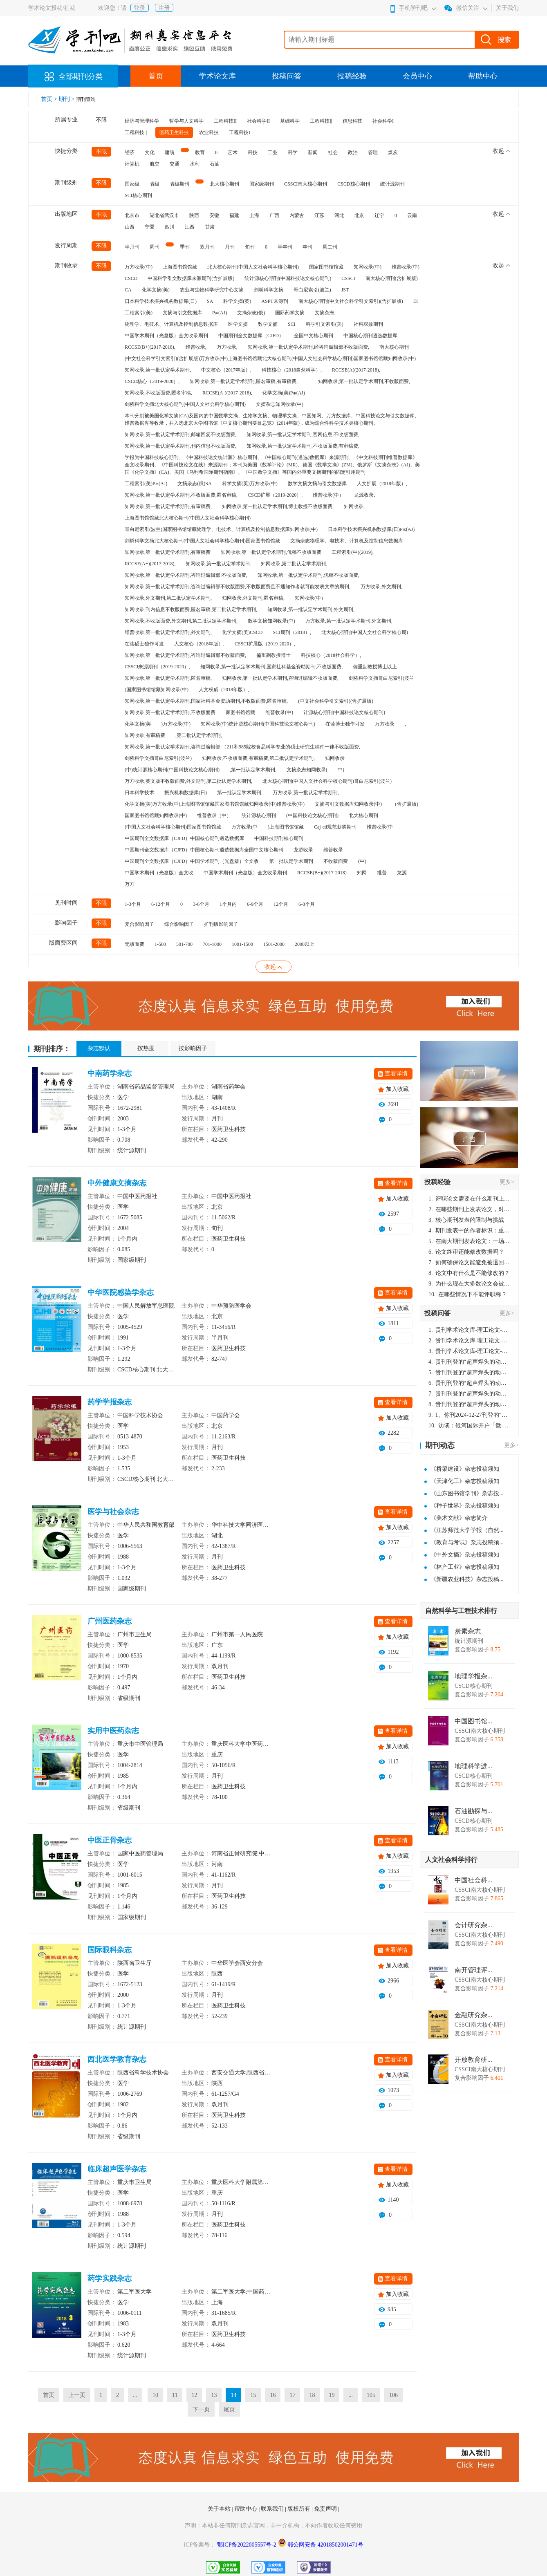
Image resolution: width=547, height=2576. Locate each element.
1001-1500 (242, 944)
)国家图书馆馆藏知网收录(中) (156, 689)
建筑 (170, 152)
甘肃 (210, 227)
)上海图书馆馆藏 (286, 827)
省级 (154, 184)
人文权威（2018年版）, (224, 689)
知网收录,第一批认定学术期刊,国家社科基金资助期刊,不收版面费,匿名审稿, (206, 701)
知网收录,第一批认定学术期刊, (158, 370)
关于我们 (507, 8)
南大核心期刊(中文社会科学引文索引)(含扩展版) (350, 301)
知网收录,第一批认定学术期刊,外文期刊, (310, 609)
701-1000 (212, 944)
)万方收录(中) (176, 724)
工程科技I (239, 132)
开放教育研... (473, 2059)
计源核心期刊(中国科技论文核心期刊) (344, 712)
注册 (164, 8)
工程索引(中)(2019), (353, 552)
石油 (215, 164)
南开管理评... (473, 1970)
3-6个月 (201, 904)
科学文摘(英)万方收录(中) (250, 483)
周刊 (154, 247)
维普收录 (333, 850)
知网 (362, 873)
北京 (359, 215)
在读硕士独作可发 (144, 644)
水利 (195, 164)
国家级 (132, 184)
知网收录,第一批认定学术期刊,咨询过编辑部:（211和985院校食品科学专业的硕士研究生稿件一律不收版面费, (242, 747)
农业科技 (209, 132)
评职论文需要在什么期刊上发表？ (469, 1199)
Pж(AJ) (219, 313)
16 (273, 2395)
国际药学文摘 (290, 313)
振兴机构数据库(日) (185, 792)
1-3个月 (133, 904)
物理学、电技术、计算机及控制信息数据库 (171, 324)
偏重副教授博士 (273, 655)
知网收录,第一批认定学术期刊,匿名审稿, (168, 678)
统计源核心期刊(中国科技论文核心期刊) (287, 278)
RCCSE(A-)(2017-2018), (227, 393)
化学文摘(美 (138, 724)
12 (194, 2395)
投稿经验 (352, 76)
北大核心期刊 (224, 184)
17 (292, 2395)
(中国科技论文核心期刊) (312, 815)
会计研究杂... (473, 1925)
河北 (339, 215)
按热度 (146, 1048)
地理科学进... (473, 1766)
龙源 (402, 873)
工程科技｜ (137, 132)
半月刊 (132, 247)
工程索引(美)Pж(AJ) (146, 483)
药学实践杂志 (109, 2278)
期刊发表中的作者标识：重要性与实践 (469, 1231)
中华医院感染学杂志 (120, 1292)
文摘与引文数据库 (182, 313)
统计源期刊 (392, 184)
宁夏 (150, 227)
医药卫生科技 (174, 132)
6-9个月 (255, 904)
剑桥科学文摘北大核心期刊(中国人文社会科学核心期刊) (185, 404)
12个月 (281, 904)
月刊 (230, 247)
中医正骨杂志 (109, 1840)
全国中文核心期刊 (313, 335)
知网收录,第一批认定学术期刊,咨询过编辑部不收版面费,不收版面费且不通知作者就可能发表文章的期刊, (237, 586)
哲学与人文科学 (186, 121)
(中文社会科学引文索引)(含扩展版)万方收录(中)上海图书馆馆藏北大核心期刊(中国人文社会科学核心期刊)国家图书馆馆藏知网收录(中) (270, 358)
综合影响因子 (179, 924)
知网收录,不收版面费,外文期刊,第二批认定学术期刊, (181, 621)
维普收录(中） (328, 495)
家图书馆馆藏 (240, 712)
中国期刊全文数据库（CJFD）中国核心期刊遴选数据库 (184, 838)
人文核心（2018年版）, (199, 644)
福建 (234, 215)
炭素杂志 (468, 1631)
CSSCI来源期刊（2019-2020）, (157, 667)
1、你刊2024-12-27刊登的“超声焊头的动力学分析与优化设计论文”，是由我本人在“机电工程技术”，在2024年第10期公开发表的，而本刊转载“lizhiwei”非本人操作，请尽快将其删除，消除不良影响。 (469, 1415)
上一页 (76, 2395)
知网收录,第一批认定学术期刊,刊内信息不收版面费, (180, 446)
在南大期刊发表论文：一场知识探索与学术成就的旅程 (469, 1241)
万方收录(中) (138, 267)
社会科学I (383, 121)
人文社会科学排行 (451, 1859)
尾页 (229, 2409)
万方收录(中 (244, 827)
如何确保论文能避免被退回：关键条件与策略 (469, 1262)
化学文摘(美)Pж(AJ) (283, 393)
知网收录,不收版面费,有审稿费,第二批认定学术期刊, (258, 758)
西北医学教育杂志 (116, 2059)
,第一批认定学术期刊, (253, 770)
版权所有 (299, 2509)
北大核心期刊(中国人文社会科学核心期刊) (253, 267)
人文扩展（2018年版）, (382, 483)
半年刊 (285, 247)
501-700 (184, 944)
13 (214, 2395)
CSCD (131, 278)
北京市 (132, 215)
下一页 (201, 2409)
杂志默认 (98, 1048)
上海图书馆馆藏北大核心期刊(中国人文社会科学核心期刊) (188, 518)
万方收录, (227, 347)
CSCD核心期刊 (353, 184)
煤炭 (393, 152)
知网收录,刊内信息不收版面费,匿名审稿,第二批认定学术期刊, (191, 609)
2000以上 (304, 944)
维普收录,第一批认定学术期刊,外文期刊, (168, 632)
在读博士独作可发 (345, 724)
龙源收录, (364, 495)
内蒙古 (296, 215)
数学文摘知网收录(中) (271, 621)
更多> (507, 1182)
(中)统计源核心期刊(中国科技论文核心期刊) (172, 770)
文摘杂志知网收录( (307, 770)
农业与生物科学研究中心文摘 (212, 290)
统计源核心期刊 (259, 815)
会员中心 (417, 76)
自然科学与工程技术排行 (461, 1610)
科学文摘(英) (237, 301)
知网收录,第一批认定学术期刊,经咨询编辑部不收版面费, (308, 347)
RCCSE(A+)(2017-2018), (150, 564)
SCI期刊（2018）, (292, 632)
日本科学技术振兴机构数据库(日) (161, 301)
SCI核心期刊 (138, 195)
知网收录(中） (310, 598)
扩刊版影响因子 (221, 924)
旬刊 (250, 247)
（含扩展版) (405, 804)
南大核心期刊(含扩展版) (391, 278)
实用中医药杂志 (113, 1731)
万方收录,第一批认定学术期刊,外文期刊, (348, 621)
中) (341, 770)
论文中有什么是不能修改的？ (469, 1273)
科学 (293, 152)
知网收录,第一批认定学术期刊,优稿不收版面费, (308, 575)
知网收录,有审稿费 (145, 735)
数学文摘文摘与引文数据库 (317, 483)
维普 (382, 873)
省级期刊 (179, 184)
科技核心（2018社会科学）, (331, 655)
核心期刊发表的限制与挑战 (466, 1220)
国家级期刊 (261, 184)
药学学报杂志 (109, 1402)
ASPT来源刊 (274, 301)
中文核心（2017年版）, (226, 370)
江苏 (319, 215)
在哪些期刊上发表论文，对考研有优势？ (469, 1209)
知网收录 (335, 758)
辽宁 (379, 215)
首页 (155, 76)
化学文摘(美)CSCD (242, 632)
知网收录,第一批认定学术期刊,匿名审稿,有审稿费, (244, 381)
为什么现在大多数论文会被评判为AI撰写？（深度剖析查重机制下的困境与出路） (469, 1284)
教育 (200, 152)
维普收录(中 (380, 827)
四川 (170, 227)
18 (312, 2395)
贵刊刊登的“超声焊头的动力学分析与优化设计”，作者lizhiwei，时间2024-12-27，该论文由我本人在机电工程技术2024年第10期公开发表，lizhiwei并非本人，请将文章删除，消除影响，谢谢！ (469, 1362)
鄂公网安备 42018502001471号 (325, 2545)
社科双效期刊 (368, 324)
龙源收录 (303, 850)
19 (331, 2395)
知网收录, (354, 506)
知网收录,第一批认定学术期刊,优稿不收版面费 (271, 552)
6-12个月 (160, 904)
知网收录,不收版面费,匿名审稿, (158, 393)
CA (128, 290)
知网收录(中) (367, 267)
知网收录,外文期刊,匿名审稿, (253, 598)
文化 (150, 152)
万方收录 (385, 724)
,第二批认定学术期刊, (198, 735)
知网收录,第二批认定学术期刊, (294, 564)
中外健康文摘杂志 (116, 1183)
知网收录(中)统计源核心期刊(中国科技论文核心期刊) (258, 724)
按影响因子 (193, 1048)
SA (210, 301)
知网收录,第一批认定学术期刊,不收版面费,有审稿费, (303, 446)
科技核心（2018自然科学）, (292, 370)
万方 (130, 884)
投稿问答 (286, 76)
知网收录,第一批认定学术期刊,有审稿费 (168, 552)
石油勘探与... (473, 1811)
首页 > (49, 99)
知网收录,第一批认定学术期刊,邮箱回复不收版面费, (180, 434)
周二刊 (330, 247)
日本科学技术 (139, 792)
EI (415, 301)
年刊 (307, 247)
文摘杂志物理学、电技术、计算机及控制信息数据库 (346, 541)
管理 (373, 152)
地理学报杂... (473, 1676)
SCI (292, 324)
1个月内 (228, 904)
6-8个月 (306, 904)
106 (393, 2395)
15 (253, 2395)
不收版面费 (335, 861)
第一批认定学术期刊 (291, 861)
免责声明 (326, 2509)
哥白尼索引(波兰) (312, 290)
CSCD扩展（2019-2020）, (275, 495)
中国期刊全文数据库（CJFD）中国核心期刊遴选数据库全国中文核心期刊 (204, 850)
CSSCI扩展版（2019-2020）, (265, 644)
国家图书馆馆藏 (326, 267)
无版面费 (134, 944)
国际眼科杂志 (109, 1950)
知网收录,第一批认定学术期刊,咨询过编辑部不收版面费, (185, 655)
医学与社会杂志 (113, 1512)
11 (174, 2395)
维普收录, (196, 347)
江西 (190, 227)
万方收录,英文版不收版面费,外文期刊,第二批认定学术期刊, (188, 781)
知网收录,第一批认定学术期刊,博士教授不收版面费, (278, 506)
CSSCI (348, 278)
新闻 (313, 152)
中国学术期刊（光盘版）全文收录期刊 (166, 335)
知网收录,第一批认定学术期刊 (218, 564)
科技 (253, 152)
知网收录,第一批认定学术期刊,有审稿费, (168, 506)
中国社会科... (473, 1880)
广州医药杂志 (109, 1621)
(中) (362, 861)
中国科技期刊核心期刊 (278, 838)
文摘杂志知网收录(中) (279, 404)
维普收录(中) (405, 267)
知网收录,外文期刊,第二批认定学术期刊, (168, 598)
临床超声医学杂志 (116, 2169)
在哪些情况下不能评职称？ (467, 1294)
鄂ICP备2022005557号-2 (247, 2545)
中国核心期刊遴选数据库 (370, 335)
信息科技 (352, 121)
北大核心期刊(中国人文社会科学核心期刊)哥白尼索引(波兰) (327, 781)
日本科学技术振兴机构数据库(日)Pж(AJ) (371, 529)
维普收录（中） (214, 815)
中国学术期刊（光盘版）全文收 (159, 873)
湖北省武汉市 (164, 215)
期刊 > (67, 99)
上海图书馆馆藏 (180, 267)
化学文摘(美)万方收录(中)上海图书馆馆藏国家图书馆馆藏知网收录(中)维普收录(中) (215, 804)
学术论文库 (217, 76)
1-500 (160, 944)
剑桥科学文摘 (268, 290)
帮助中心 (483, 76)
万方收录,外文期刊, (381, 586)
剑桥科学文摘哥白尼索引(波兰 (381, 678)
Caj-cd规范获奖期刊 (335, 827)
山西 (130, 227)
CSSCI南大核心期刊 (305, 184)
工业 (273, 152)
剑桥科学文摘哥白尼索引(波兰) (158, 758)
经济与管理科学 (142, 121)
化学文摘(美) (156, 290)
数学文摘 (268, 324)
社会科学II (258, 121)
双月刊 (207, 247)
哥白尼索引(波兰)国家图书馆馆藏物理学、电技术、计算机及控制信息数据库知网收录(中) (221, 529)
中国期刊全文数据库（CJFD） (251, 335)
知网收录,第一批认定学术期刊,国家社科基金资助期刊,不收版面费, (271, 667)
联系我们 (273, 2509)
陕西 (194, 215)
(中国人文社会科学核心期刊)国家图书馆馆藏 (173, 827)
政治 (353, 152)
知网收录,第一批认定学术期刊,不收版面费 (170, 712)
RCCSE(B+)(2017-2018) (322, 873)
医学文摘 (238, 324)
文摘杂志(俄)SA (194, 483)
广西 (274, 215)
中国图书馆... (473, 1721)
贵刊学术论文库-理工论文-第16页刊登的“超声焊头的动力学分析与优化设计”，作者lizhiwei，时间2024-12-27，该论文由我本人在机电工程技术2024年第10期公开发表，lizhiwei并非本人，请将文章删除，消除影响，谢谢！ (469, 1330)
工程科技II (225, 121)
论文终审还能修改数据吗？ (466, 1252)
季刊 (185, 247)
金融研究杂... (473, 2015)
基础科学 (290, 121)
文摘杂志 (324, 313)
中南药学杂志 (109, 1073)
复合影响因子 (139, 924)
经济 (130, 152)
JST (345, 290)
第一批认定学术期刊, (239, 792)
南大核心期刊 (394, 347)
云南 (412, 215)
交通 (174, 164)
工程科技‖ (321, 121)
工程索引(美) (138, 313)
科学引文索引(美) (324, 324)
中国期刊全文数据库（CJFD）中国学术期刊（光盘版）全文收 (192, 861)
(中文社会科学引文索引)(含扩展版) (335, 701)
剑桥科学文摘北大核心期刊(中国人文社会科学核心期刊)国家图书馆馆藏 (202, 541)
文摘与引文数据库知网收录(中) (348, 804)
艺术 (233, 152)
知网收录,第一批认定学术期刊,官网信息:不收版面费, (303, 434)
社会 (333, 152)
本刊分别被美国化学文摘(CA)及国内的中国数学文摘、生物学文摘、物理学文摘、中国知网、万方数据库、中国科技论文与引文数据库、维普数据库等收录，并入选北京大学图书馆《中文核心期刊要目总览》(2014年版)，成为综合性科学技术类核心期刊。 (272, 419)
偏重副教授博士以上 (375, 667)
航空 (154, 164)
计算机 (132, 164)
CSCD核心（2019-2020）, (152, 381)
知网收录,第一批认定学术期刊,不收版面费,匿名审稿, (181, 495)
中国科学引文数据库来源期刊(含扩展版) (191, 278)
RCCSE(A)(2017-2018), (356, 370)
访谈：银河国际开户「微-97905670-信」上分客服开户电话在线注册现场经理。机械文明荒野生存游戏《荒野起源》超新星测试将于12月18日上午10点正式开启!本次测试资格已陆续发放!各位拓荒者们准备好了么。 (469, 1425)
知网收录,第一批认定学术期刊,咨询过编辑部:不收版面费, (186, 575)
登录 (139, 8)
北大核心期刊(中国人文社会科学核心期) (364, 632)
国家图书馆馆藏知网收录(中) (156, 815)
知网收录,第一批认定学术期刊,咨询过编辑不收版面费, (280, 678)
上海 (254, 215)
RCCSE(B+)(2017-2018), (150, 347)
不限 (101, 120)
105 (371, 2395)
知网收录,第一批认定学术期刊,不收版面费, (364, 381)
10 (155, 2395)
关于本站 (220, 2509)
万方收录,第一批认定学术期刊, (306, 792)
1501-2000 (274, 944)
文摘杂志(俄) (251, 313)
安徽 (214, 215)
